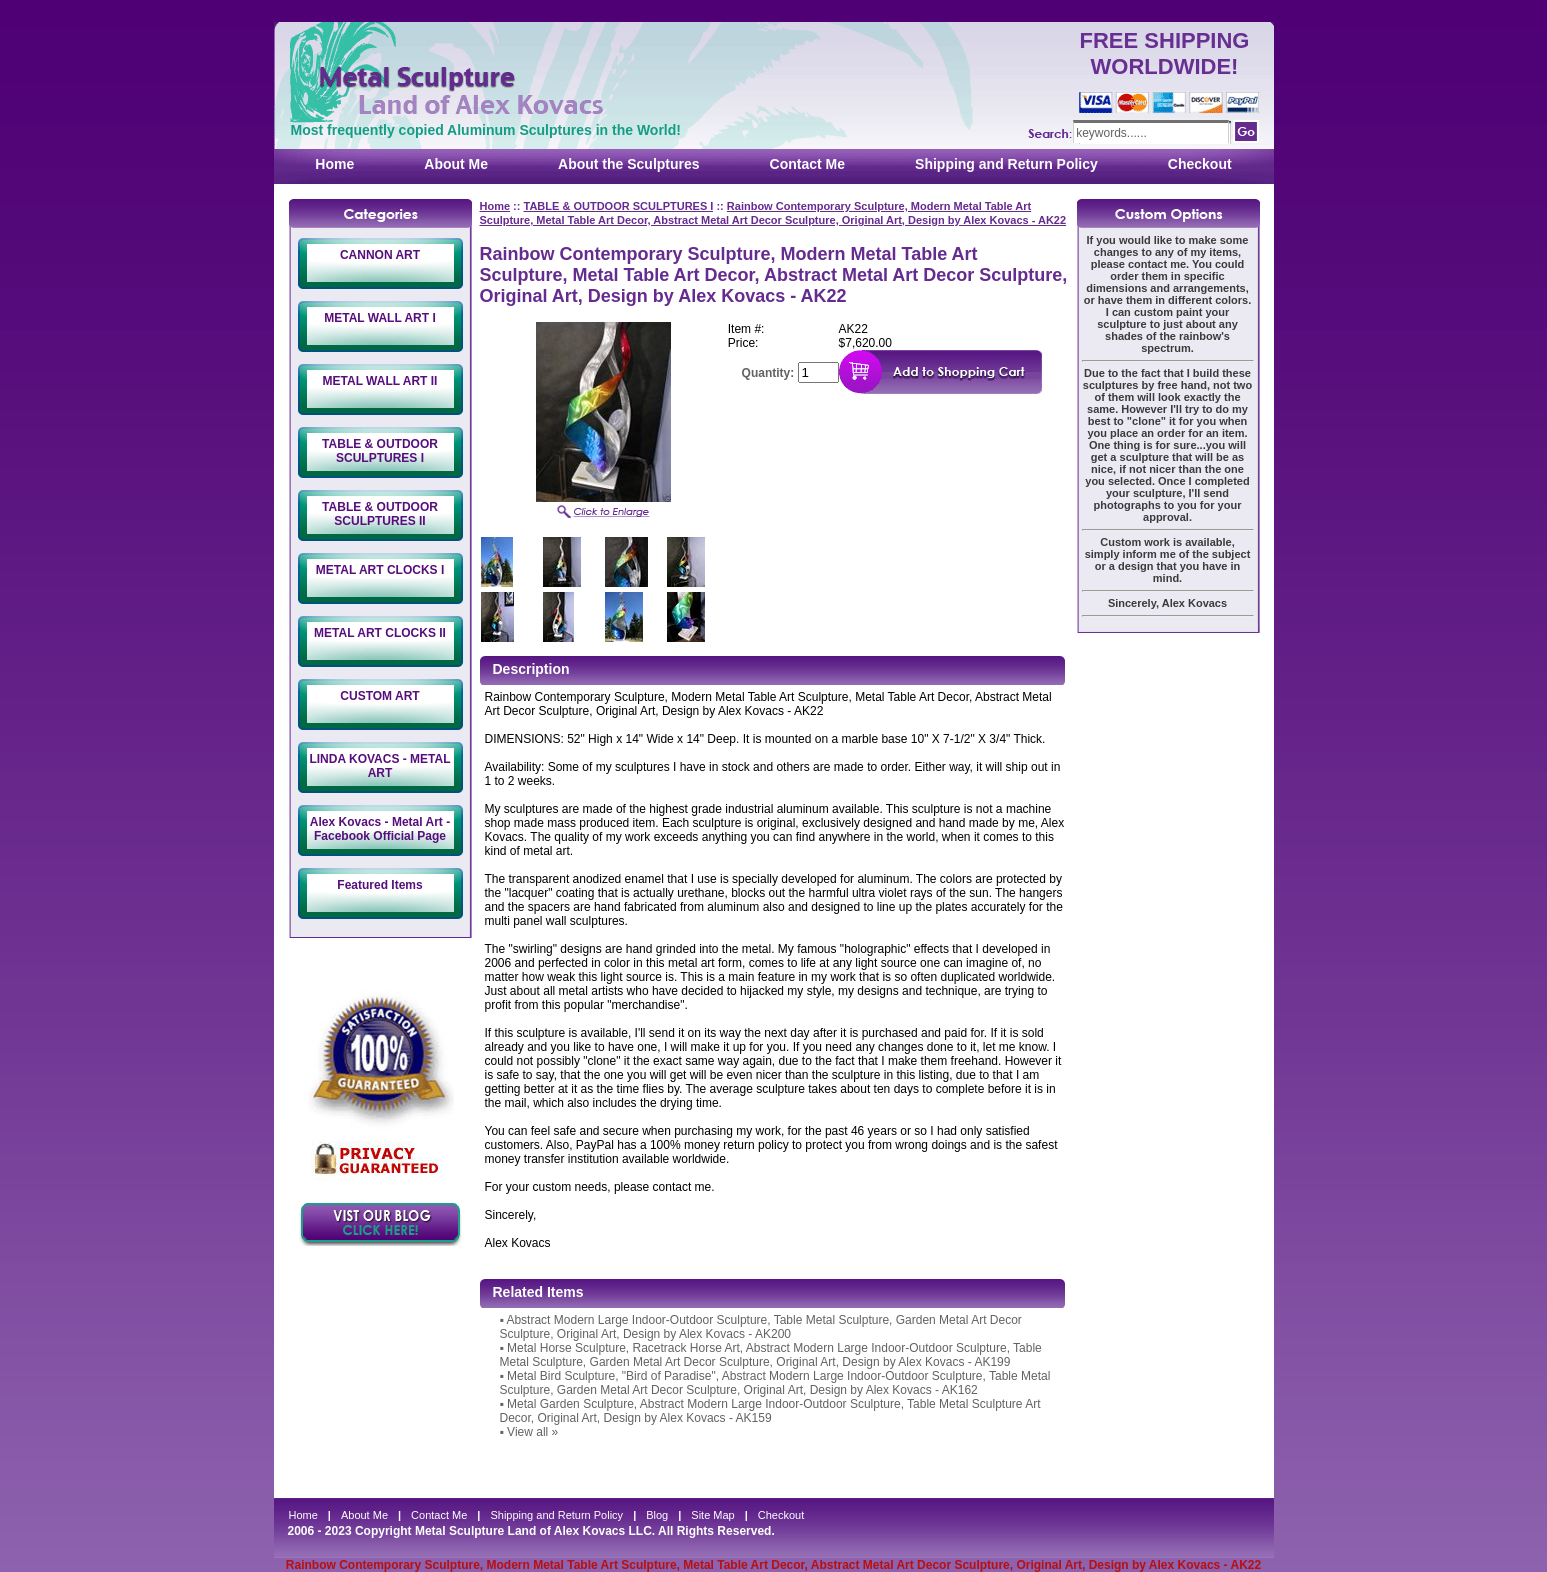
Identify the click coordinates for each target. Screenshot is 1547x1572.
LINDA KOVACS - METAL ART (379, 766)
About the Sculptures (629, 164)
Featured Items (379, 885)
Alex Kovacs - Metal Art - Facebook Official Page (380, 829)
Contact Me (807, 164)
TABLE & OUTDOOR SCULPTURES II (380, 514)
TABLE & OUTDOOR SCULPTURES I (380, 451)
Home (334, 164)
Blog (657, 1515)
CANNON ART (380, 255)
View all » (532, 1432)
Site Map (712, 1515)
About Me (456, 164)
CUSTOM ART (379, 696)
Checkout (1200, 164)
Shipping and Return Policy (1006, 164)
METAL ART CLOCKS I (380, 570)
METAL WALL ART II (380, 381)
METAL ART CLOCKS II (380, 633)
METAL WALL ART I (380, 318)
